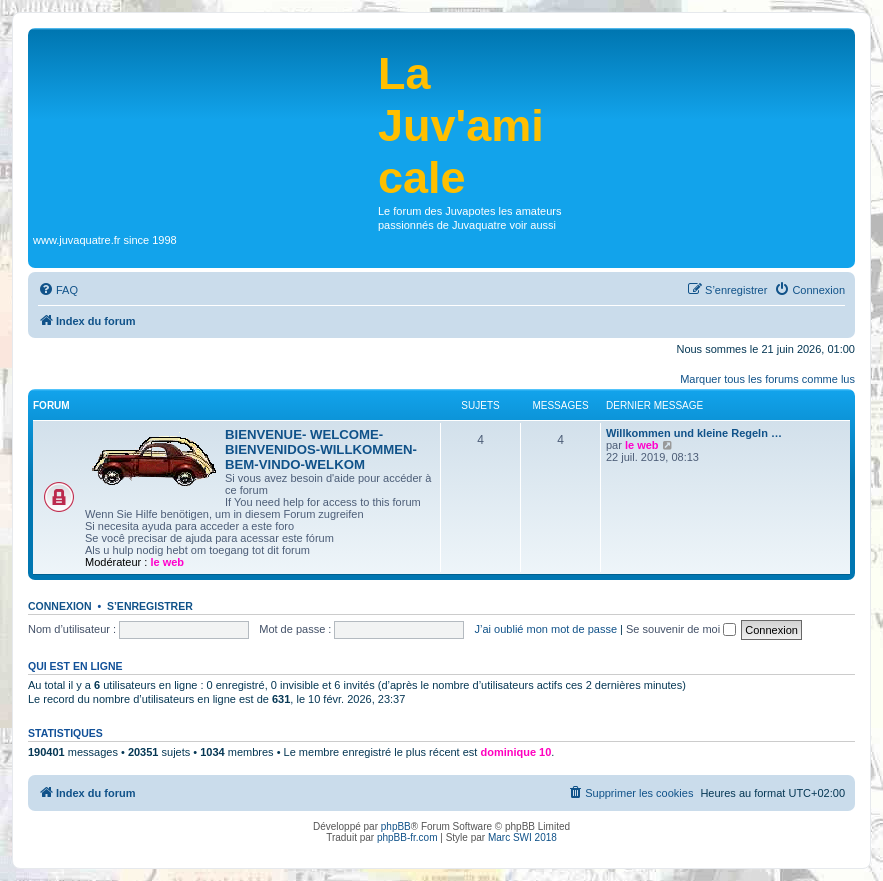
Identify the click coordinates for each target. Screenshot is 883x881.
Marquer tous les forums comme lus (767, 379)
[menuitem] (58, 290)
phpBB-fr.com (407, 837)
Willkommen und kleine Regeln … (694, 433)
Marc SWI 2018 (522, 837)
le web (167, 562)
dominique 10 (515, 752)
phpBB (396, 826)
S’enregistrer (150, 606)
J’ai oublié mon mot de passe (546, 629)
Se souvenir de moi (681, 629)
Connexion (60, 606)
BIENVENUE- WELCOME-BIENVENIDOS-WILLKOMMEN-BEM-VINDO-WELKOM (321, 449)
